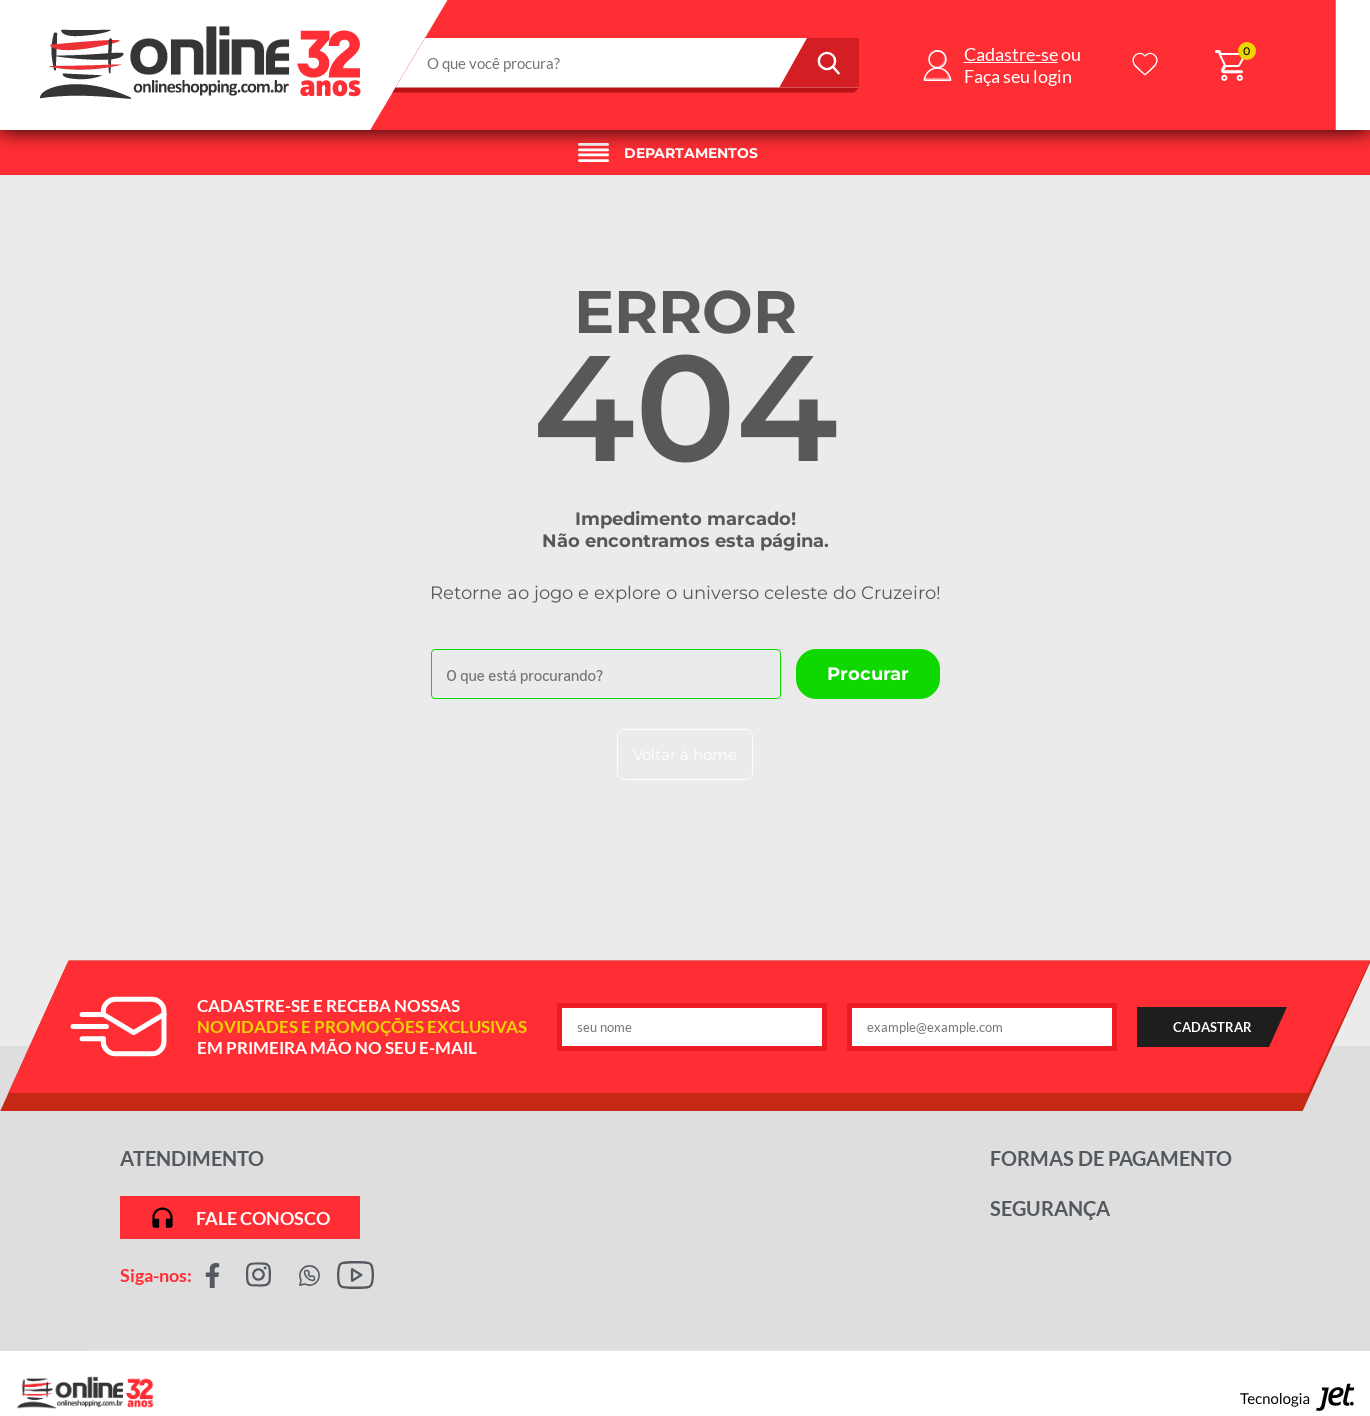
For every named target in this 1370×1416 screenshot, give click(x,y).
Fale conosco (239, 1217)
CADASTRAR (1212, 1027)
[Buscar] (819, 63)
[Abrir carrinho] (1231, 65)
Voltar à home (685, 754)
